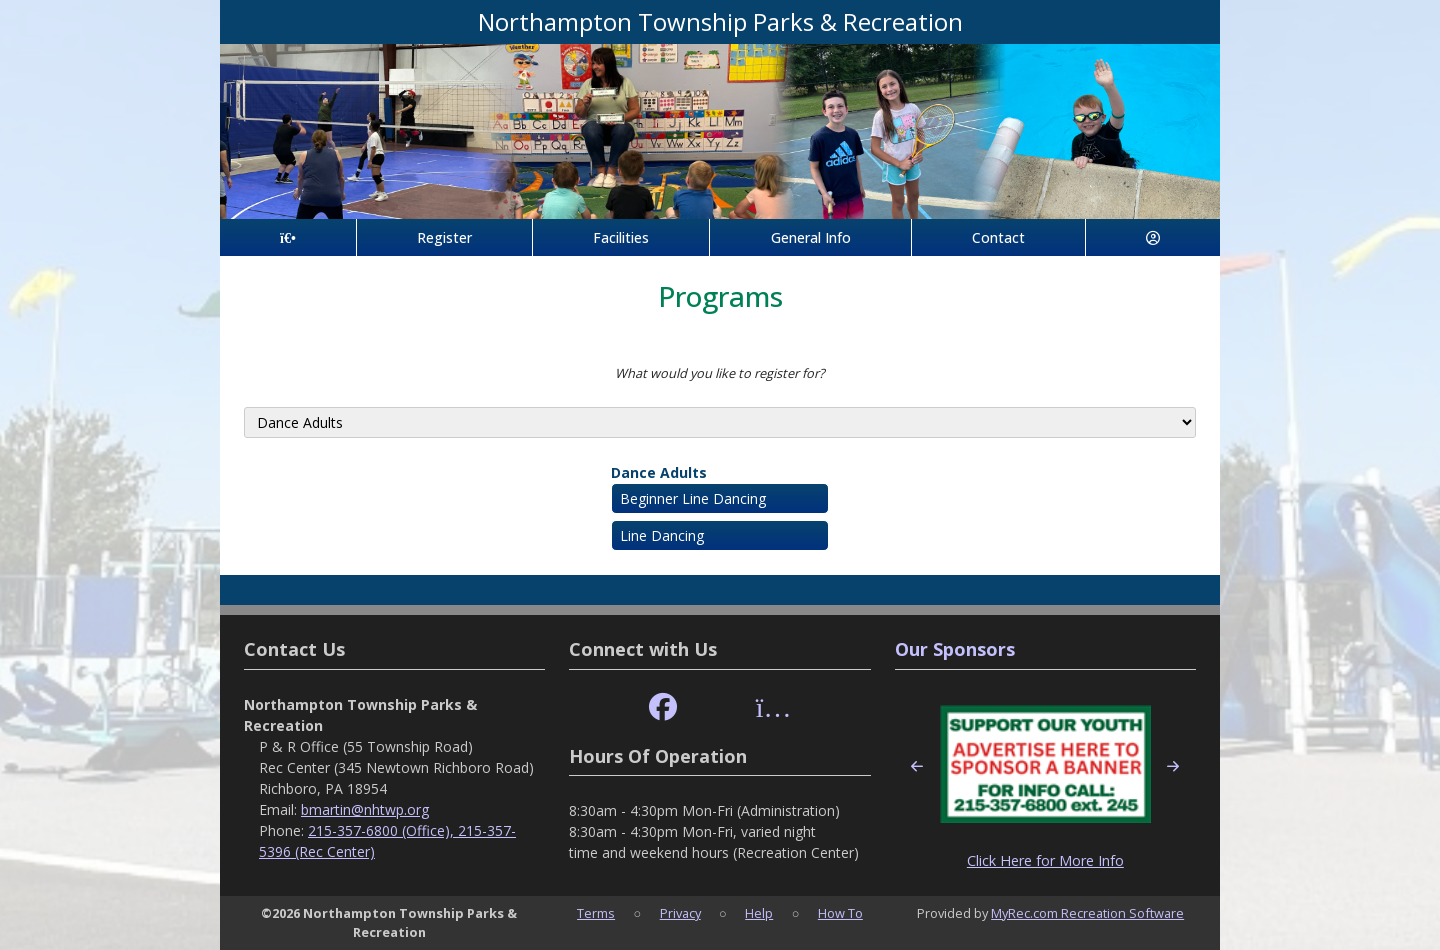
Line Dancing (662, 535)
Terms (596, 913)
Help (759, 913)
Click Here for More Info (1045, 860)
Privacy (680, 913)
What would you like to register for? (720, 373)
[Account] (1153, 237)
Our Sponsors (955, 649)
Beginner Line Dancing (693, 498)
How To (840, 913)
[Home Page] (288, 237)
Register (444, 237)
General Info (811, 237)
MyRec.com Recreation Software (1087, 913)
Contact (998, 237)
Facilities (621, 237)
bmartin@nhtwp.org (365, 809)
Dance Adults (659, 472)
